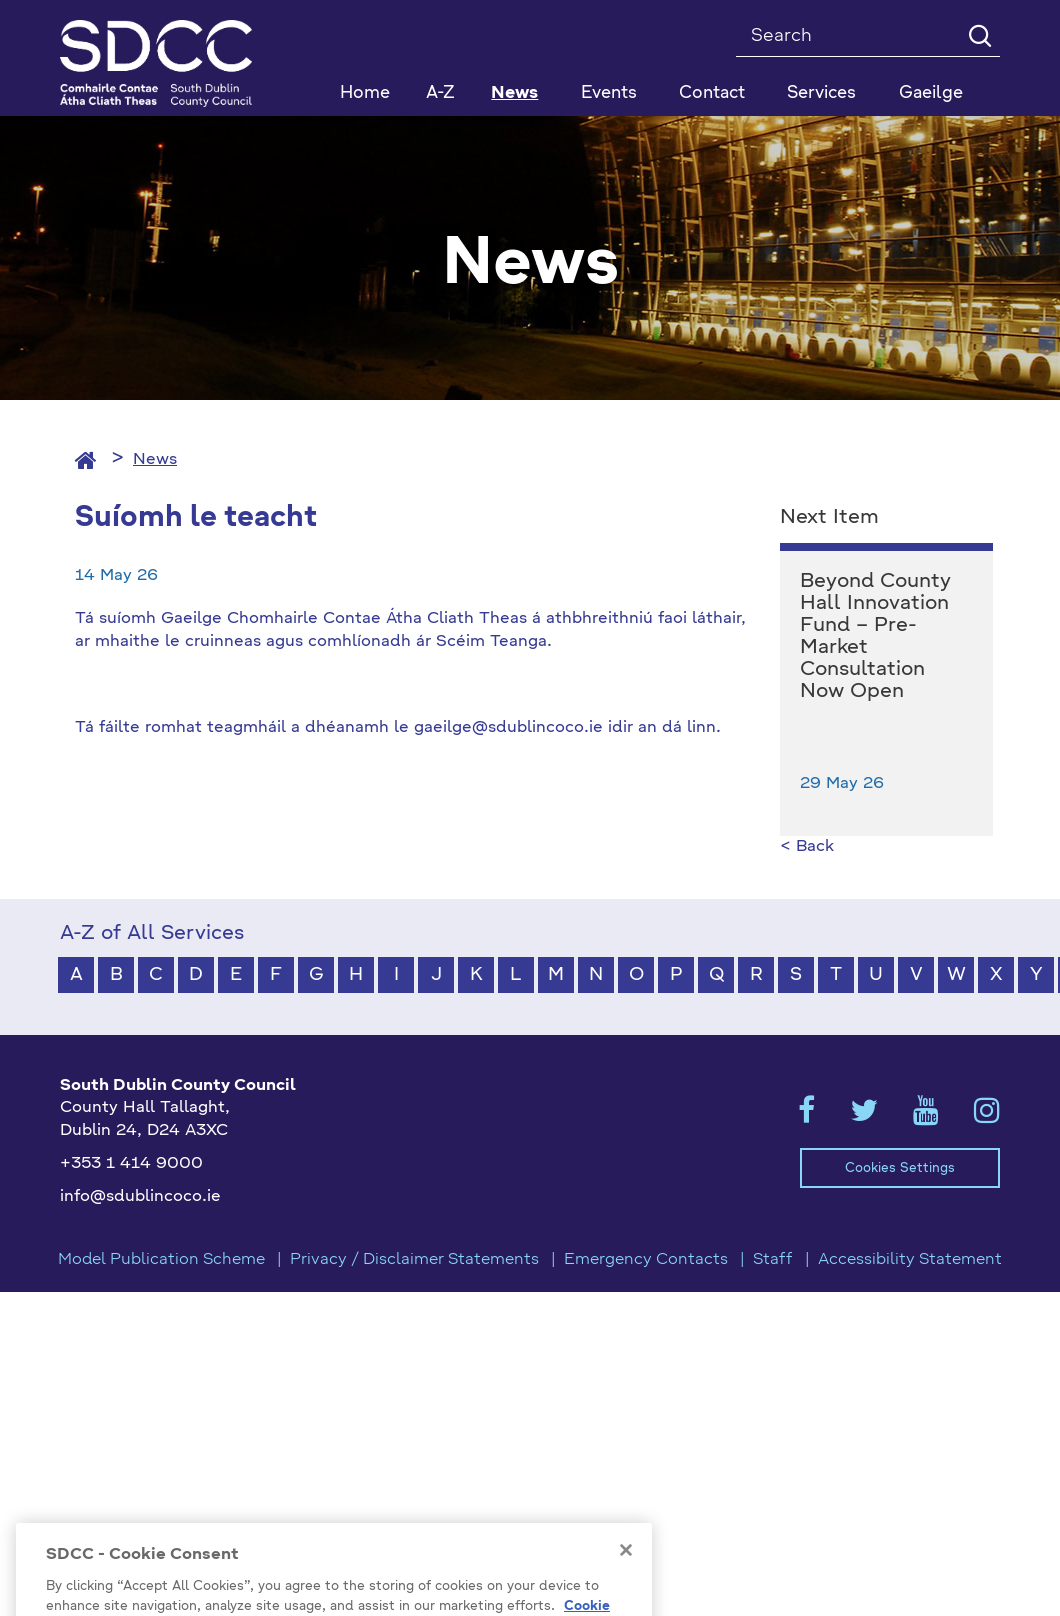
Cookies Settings (900, 1168)
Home (365, 93)
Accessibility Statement (910, 1260)
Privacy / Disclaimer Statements (414, 1260)
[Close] (626, 1575)
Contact (712, 93)
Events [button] (609, 93)
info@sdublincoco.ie (140, 1197)
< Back (807, 847)
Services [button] (821, 93)
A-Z (440, 93)
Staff (773, 1260)
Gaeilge (931, 93)
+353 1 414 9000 (131, 1164)
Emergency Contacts (646, 1260)
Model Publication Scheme (161, 1260)
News (514, 93)
